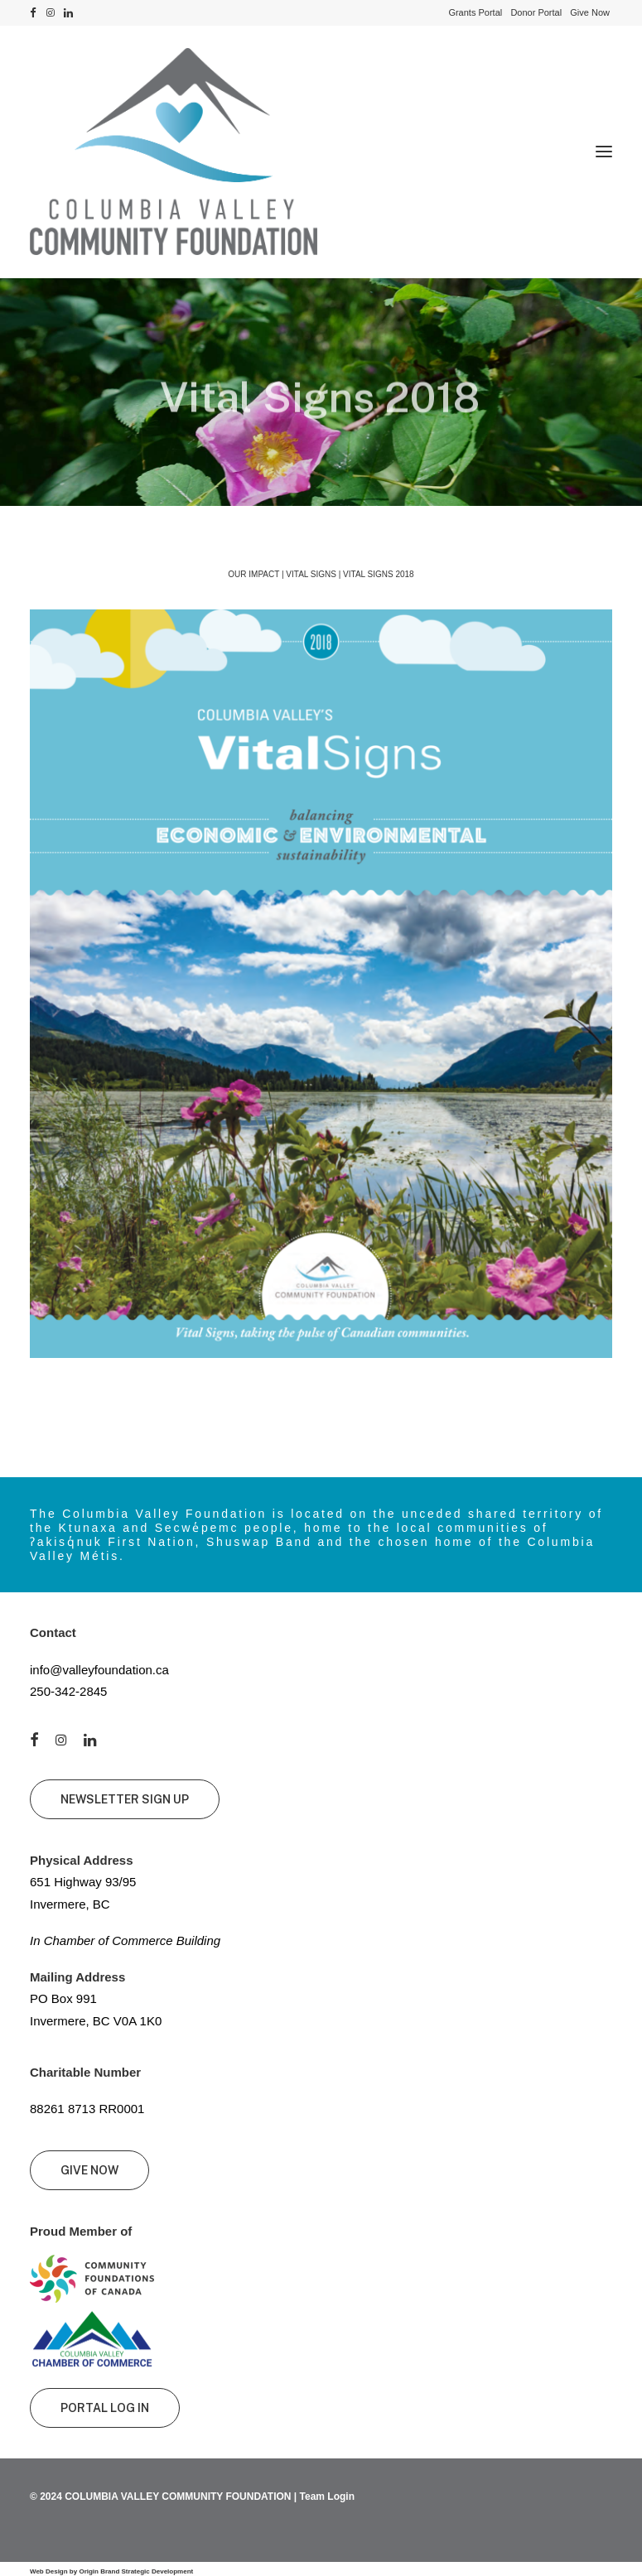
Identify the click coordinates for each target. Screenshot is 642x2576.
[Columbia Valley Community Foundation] (321, 151)
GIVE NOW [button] (89, 2170)
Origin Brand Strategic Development (136, 2571)
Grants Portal (475, 12)
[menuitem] (475, 12)
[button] (33, 13)
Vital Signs (311, 574)
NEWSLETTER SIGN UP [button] (124, 1799)
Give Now (590, 12)
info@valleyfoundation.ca (99, 1670)
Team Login (327, 2496)
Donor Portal (536, 12)
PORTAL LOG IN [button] (104, 2408)
